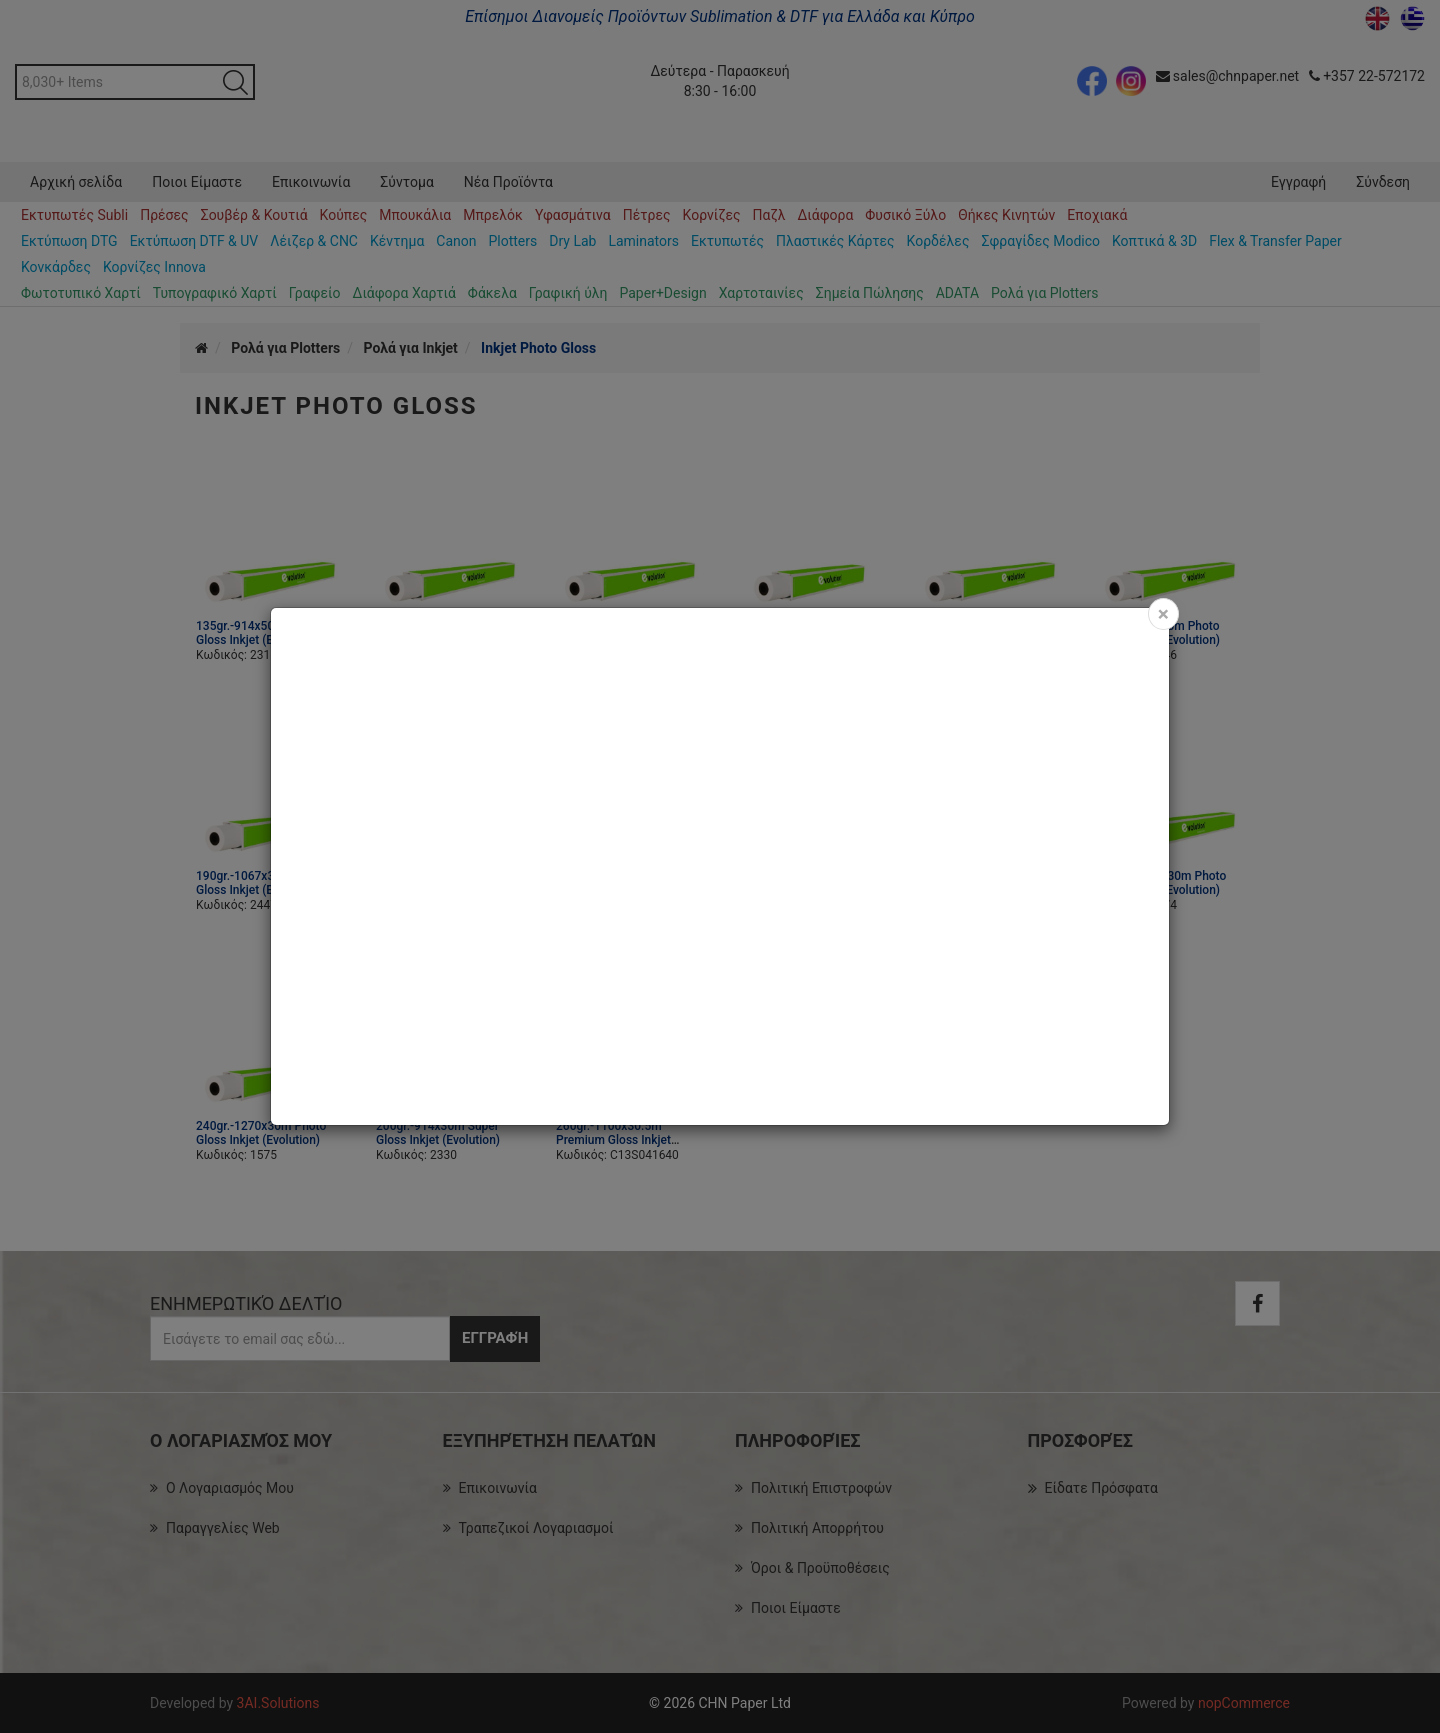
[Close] (1163, 614)
